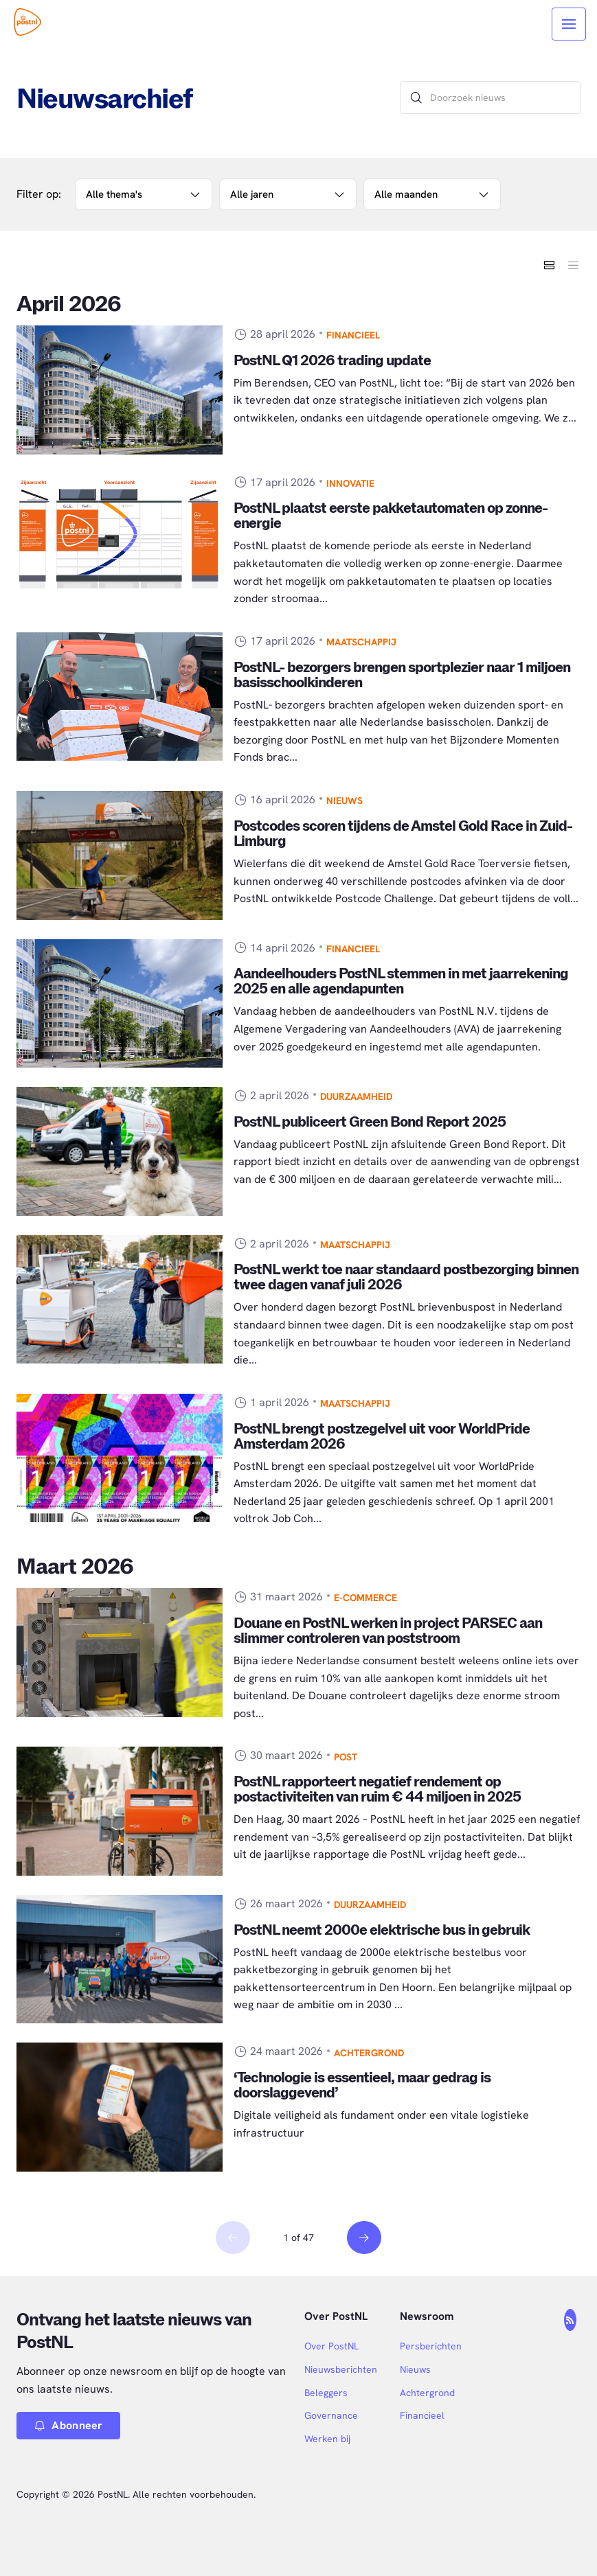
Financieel (353, 335)
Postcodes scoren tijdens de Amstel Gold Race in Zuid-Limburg (403, 834)
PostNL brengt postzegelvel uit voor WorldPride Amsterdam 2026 (382, 1436)
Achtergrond (369, 2053)
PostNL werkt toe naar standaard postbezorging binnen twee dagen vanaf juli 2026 (406, 1277)
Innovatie (350, 483)
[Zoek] (416, 97)
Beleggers (326, 2393)
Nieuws (344, 800)
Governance (331, 2415)
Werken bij (327, 2439)
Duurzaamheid (356, 1096)
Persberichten (431, 2346)
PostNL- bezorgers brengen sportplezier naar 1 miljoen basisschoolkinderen (402, 675)
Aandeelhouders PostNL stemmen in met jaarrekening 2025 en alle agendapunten (401, 981)
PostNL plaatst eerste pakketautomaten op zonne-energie (391, 516)
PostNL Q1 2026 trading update (332, 361)
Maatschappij (361, 642)
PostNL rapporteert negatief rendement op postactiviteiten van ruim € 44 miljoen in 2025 (377, 1789)
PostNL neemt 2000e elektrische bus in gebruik (382, 1930)
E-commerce (365, 1597)
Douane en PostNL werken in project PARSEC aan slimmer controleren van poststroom (388, 1631)
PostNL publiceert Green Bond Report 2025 (370, 1122)
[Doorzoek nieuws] (490, 97)
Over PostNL (331, 2346)
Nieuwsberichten (340, 2369)
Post (345, 1757)
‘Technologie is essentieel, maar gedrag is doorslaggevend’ (362, 2085)
